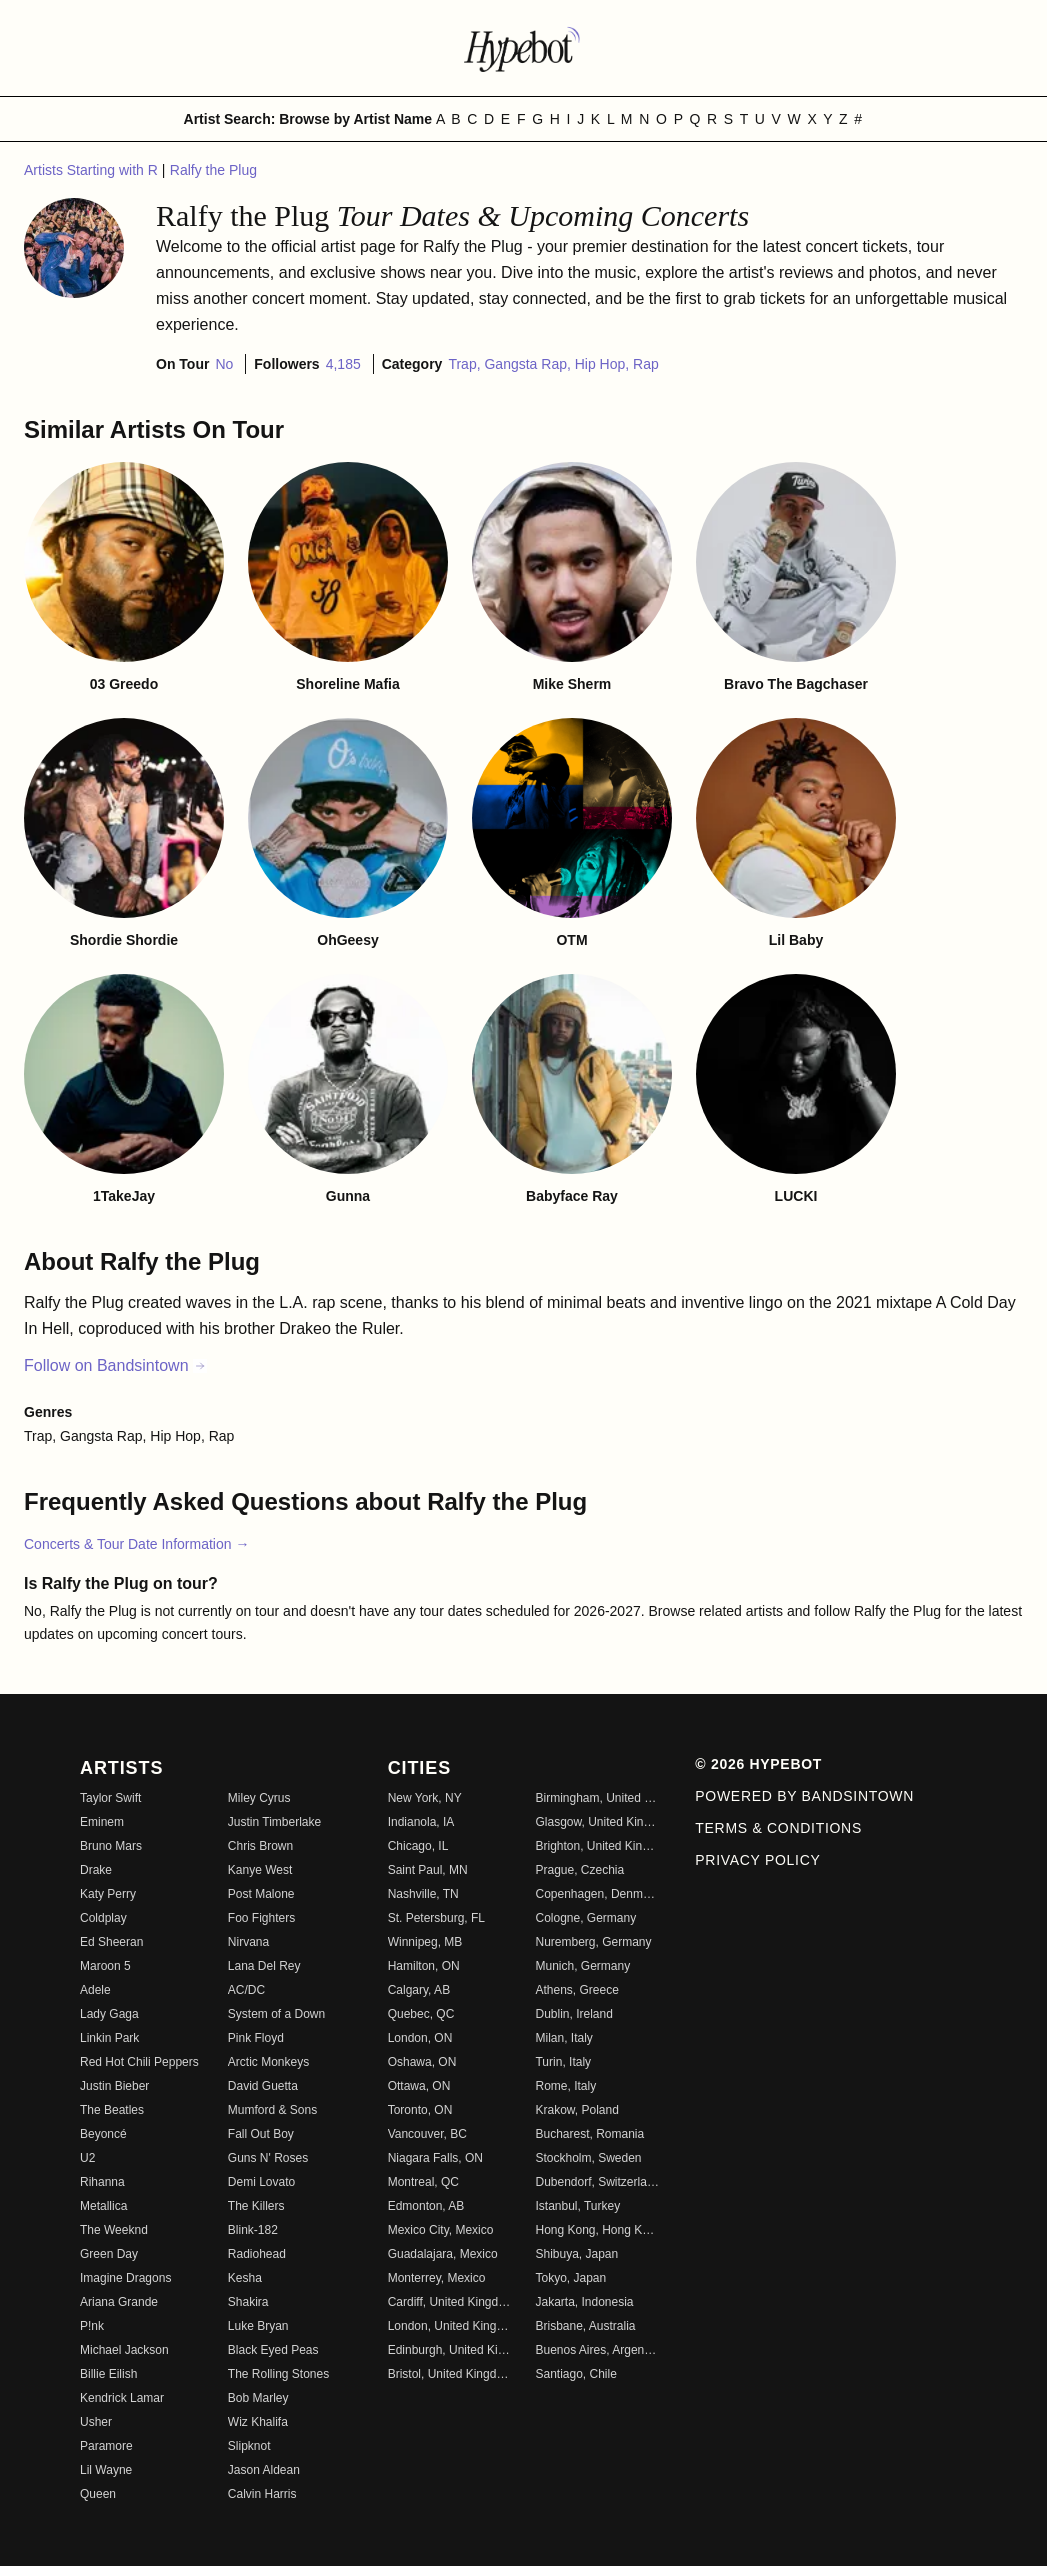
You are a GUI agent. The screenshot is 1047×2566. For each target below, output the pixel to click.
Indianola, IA (421, 1822)
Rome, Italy (565, 2086)
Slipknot (249, 2446)
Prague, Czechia (579, 1870)
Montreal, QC (423, 2182)
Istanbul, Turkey (577, 2206)
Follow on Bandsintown (115, 1365)
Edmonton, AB (426, 2206)
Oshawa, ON (422, 2062)
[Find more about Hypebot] (524, 48)
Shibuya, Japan (576, 2254)
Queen (98, 2494)
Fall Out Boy (261, 2134)
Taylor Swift (110, 1798)
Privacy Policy (757, 1860)
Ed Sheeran (111, 1942)
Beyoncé (103, 2134)
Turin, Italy (563, 2062)
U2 (87, 2158)
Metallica (103, 2206)
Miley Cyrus (259, 1798)
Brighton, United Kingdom (597, 1846)
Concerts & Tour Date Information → (136, 1544)
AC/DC (246, 1990)
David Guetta (263, 2086)
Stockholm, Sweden (588, 2158)
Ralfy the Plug (213, 170)
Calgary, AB (419, 1990)
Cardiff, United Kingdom (450, 2302)
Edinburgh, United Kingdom (450, 2350)
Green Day (109, 2254)
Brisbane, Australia (585, 2326)
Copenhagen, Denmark (597, 1894)
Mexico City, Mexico (441, 2230)
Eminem (102, 1822)
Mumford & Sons (272, 2110)
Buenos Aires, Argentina (597, 2350)
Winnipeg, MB (425, 1942)
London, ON (420, 2038)
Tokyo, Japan (570, 2278)
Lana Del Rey (264, 1966)
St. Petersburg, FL (436, 1918)
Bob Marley (258, 2398)
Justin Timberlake (274, 1822)
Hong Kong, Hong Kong (597, 2230)
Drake (96, 1870)
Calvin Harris (262, 2494)
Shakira (248, 2302)
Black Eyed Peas (273, 2350)
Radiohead (257, 2254)
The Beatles (112, 2110)
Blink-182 (253, 2230)
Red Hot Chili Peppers (139, 2062)
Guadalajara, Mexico (443, 2254)
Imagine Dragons (125, 2278)
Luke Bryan (258, 2326)
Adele (95, 1990)
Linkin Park (109, 2038)
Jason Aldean (264, 2470)
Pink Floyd (256, 2038)
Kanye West (260, 1870)
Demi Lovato (261, 2182)
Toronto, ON (420, 2110)
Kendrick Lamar (122, 2398)
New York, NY (425, 1798)
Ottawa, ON (419, 2086)
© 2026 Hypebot (758, 1764)
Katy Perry (108, 1894)
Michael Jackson (124, 2350)
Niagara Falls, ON (435, 2158)
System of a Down (276, 2014)
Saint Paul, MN (428, 1870)
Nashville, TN (423, 1894)
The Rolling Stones (278, 2374)
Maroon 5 (105, 1966)
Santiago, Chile (575, 2374)
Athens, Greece (576, 1990)
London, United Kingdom (450, 2326)
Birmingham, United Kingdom (597, 1798)
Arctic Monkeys (268, 2062)
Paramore (106, 2446)
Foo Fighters (261, 1918)
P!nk (92, 2326)
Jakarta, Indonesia (584, 2302)
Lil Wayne (106, 2470)
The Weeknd (114, 2230)
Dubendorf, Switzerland (597, 2182)
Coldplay (103, 1918)
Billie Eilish (108, 2374)
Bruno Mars (111, 1846)
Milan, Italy (563, 2038)
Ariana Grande (119, 2302)
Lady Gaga (109, 2014)
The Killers (256, 2206)
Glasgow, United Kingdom (597, 1822)
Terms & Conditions (778, 1828)
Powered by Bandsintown (804, 1796)
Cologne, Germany (585, 1918)
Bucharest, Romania (589, 2134)
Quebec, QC (421, 2014)
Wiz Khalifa (258, 2422)
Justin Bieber (114, 2086)
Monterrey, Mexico (437, 2278)
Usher (96, 2422)
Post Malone (261, 1894)
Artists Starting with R (93, 170)
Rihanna (102, 2182)
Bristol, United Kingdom (450, 2374)
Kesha (245, 2278)
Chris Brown (260, 1846)
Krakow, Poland (576, 2110)
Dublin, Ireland (573, 2014)
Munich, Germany (582, 1966)
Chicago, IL (418, 1846)
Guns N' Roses (268, 2158)
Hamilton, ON (424, 1966)
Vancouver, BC (427, 2134)
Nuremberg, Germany (593, 1942)
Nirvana (248, 1942)
